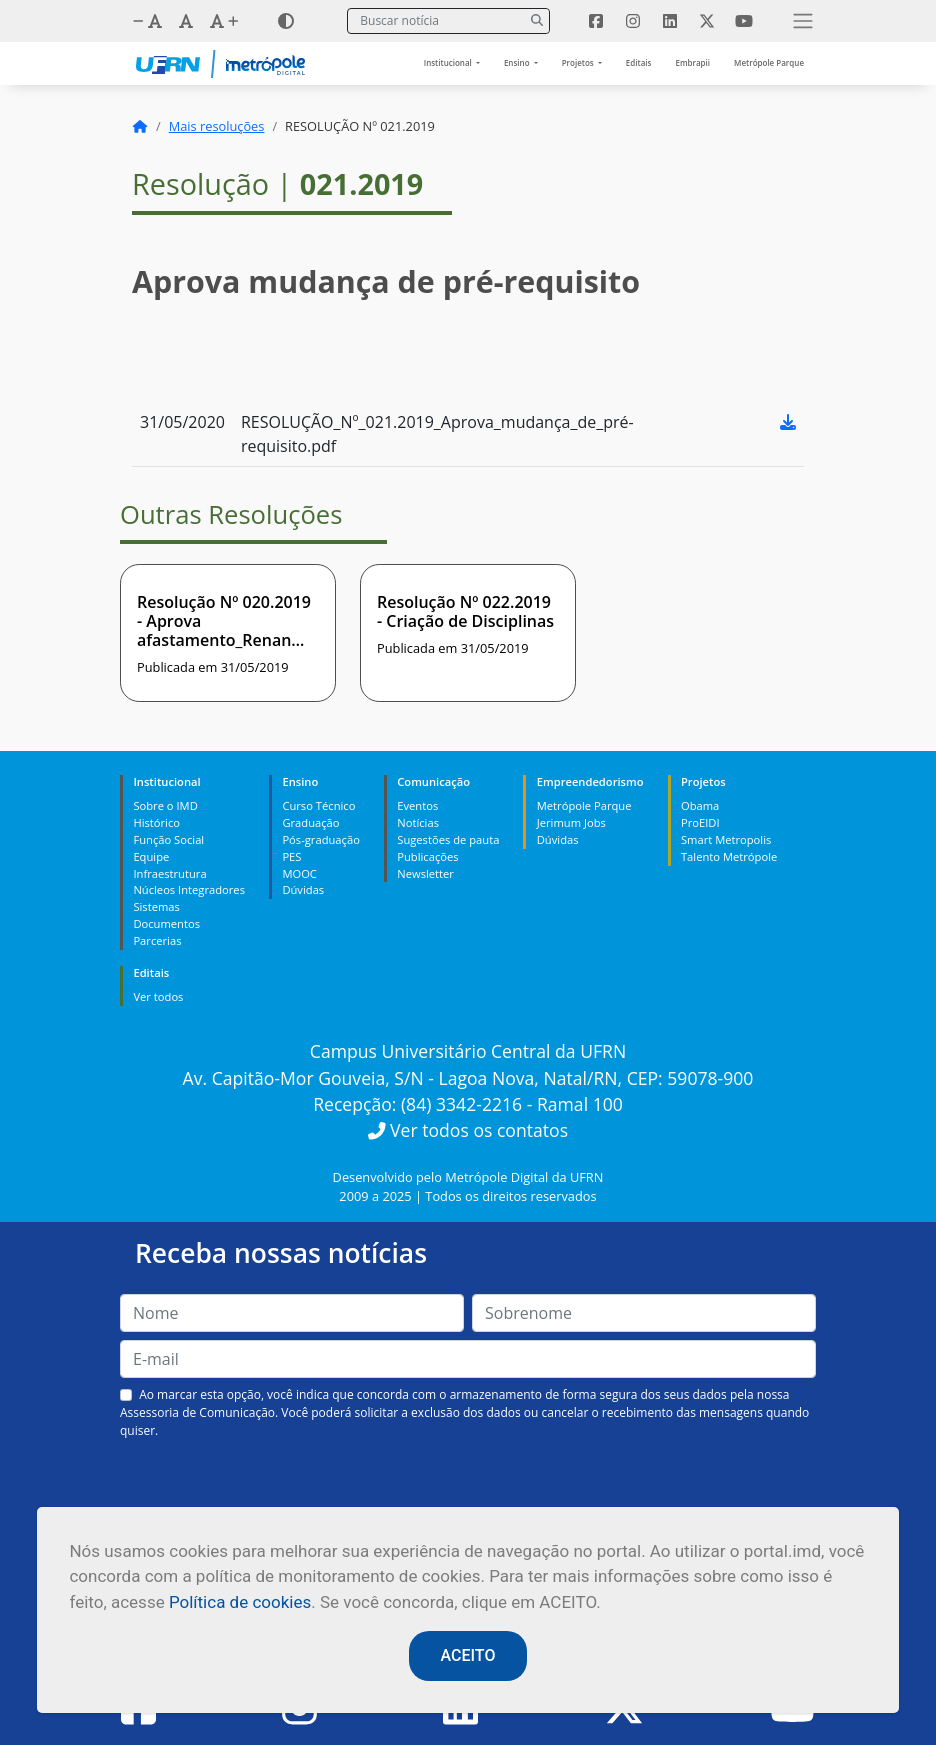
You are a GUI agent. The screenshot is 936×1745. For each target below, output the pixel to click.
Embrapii (692, 62)
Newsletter (425, 873)
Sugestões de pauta (448, 839)
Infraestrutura (169, 873)
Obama (700, 805)
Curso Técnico (318, 805)
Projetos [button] (579, 62)
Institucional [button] (449, 62)
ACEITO (468, 1655)
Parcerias (157, 940)
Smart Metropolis (726, 839)
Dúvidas (303, 889)
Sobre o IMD (165, 805)
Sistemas (156, 906)
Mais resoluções (217, 126)
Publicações (427, 856)
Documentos (166, 923)
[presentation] (468, 1487)
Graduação (310, 822)
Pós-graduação (320, 839)
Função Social (168, 839)
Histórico (156, 822)
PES (291, 856)
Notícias (418, 822)
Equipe (151, 856)
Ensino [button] (518, 62)
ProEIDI (700, 822)
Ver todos (158, 996)
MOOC (299, 873)
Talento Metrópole (729, 856)
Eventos (417, 805)
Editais (639, 62)
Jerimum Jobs (571, 822)
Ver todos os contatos (468, 1130)
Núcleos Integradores (189, 889)
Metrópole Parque (769, 62)
